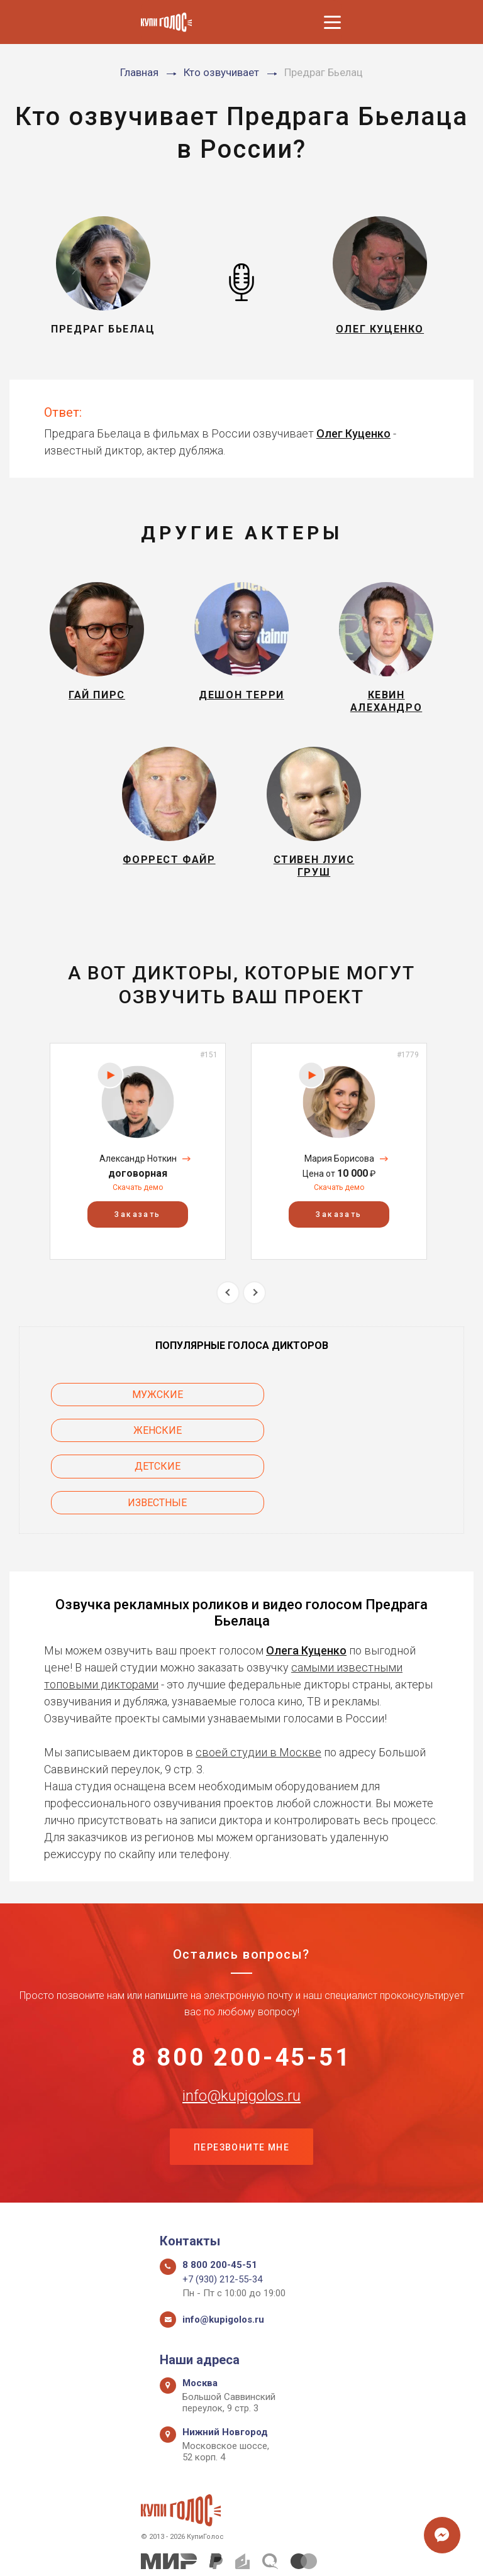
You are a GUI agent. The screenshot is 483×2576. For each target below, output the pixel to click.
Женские (363, 1406)
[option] (138, 1162)
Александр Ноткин (138, 1169)
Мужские (120, 1406)
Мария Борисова (339, 1169)
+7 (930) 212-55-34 (222, 2222)
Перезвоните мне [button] (241, 2089)
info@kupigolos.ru (241, 2037)
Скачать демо (138, 1198)
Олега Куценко (306, 1590)
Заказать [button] (137, 1225)
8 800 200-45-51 (242, 1997)
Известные (362, 1442)
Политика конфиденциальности (235, 2552)
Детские (120, 1442)
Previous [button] (228, 1303)
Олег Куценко (353, 433)
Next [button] (254, 1303)
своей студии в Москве (258, 1691)
